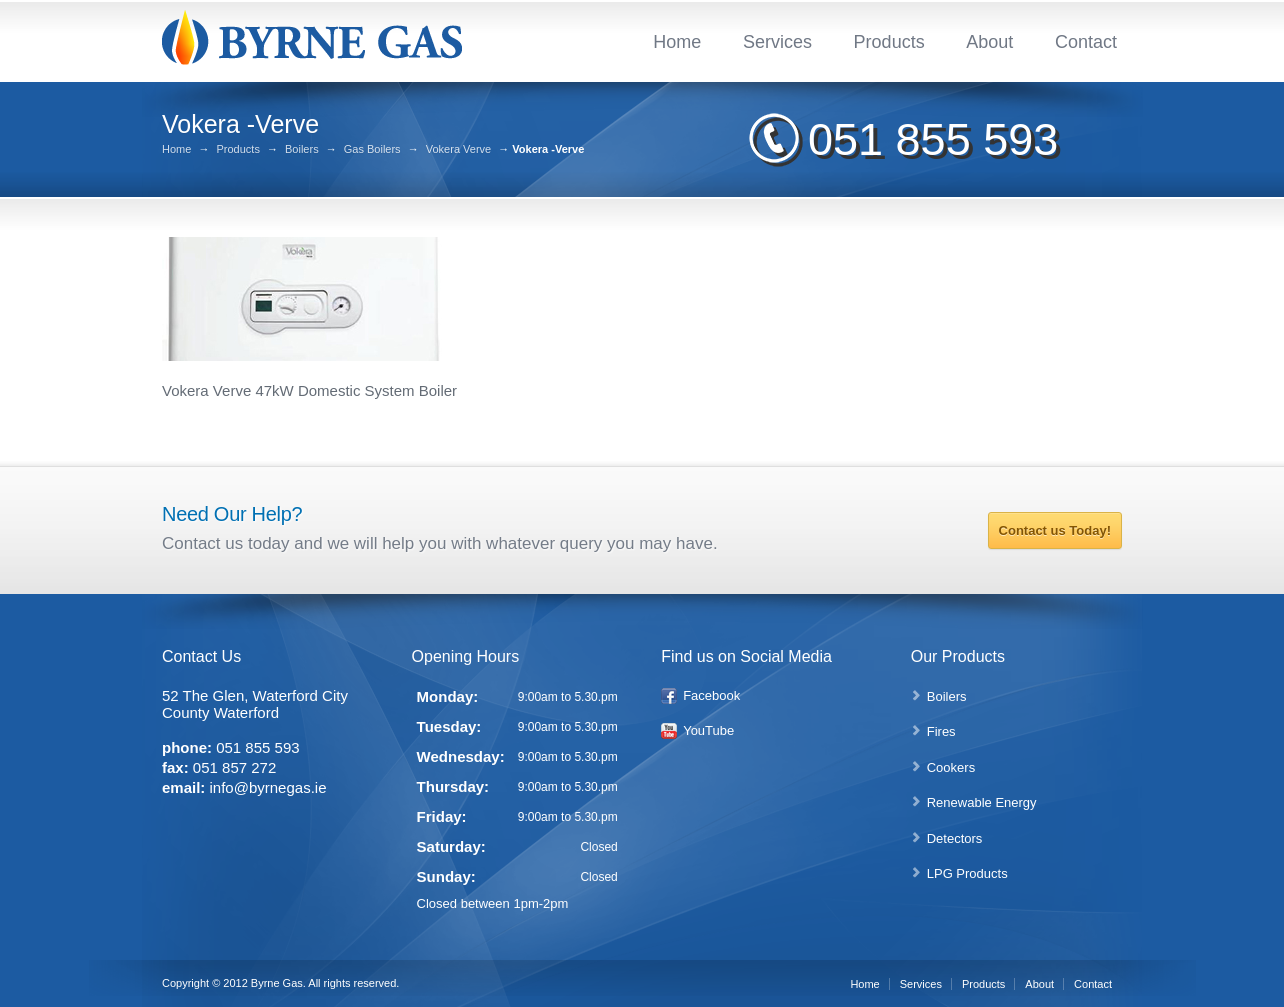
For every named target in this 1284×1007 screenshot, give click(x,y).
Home (677, 42)
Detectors (955, 838)
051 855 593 (933, 139)
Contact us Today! (1055, 530)
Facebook (711, 695)
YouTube (708, 730)
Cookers (951, 767)
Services (777, 42)
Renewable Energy (982, 802)
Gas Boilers (372, 149)
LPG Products (967, 873)
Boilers (302, 149)
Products (889, 42)
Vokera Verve (458, 149)
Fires (941, 731)
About (989, 42)
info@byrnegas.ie (268, 787)
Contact (1086, 42)
